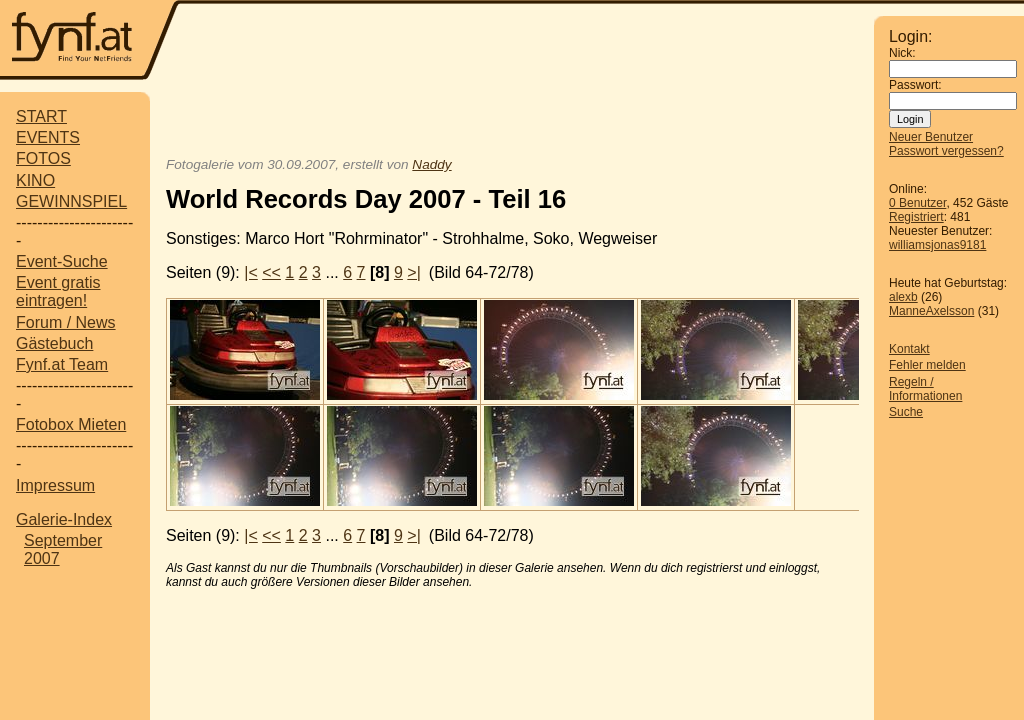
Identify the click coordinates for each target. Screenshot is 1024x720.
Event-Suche (62, 261)
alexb (903, 297)
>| (414, 272)
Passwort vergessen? (946, 151)
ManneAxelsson (931, 311)
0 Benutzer (917, 203)
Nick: (902, 53)
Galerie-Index (64, 519)
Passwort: (915, 85)
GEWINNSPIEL (71, 201)
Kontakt (909, 349)
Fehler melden (927, 365)
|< (251, 272)
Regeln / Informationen (925, 389)
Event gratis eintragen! (58, 291)
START (41, 116)
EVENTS (48, 137)
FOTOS (43, 158)
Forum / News (66, 322)
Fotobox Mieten (71, 424)
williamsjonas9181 (937, 245)
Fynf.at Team (62, 364)
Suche (906, 412)
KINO (35, 180)
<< (271, 272)
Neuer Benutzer (931, 137)
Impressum (55, 485)
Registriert (916, 217)
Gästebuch (54, 343)
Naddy (431, 164)
